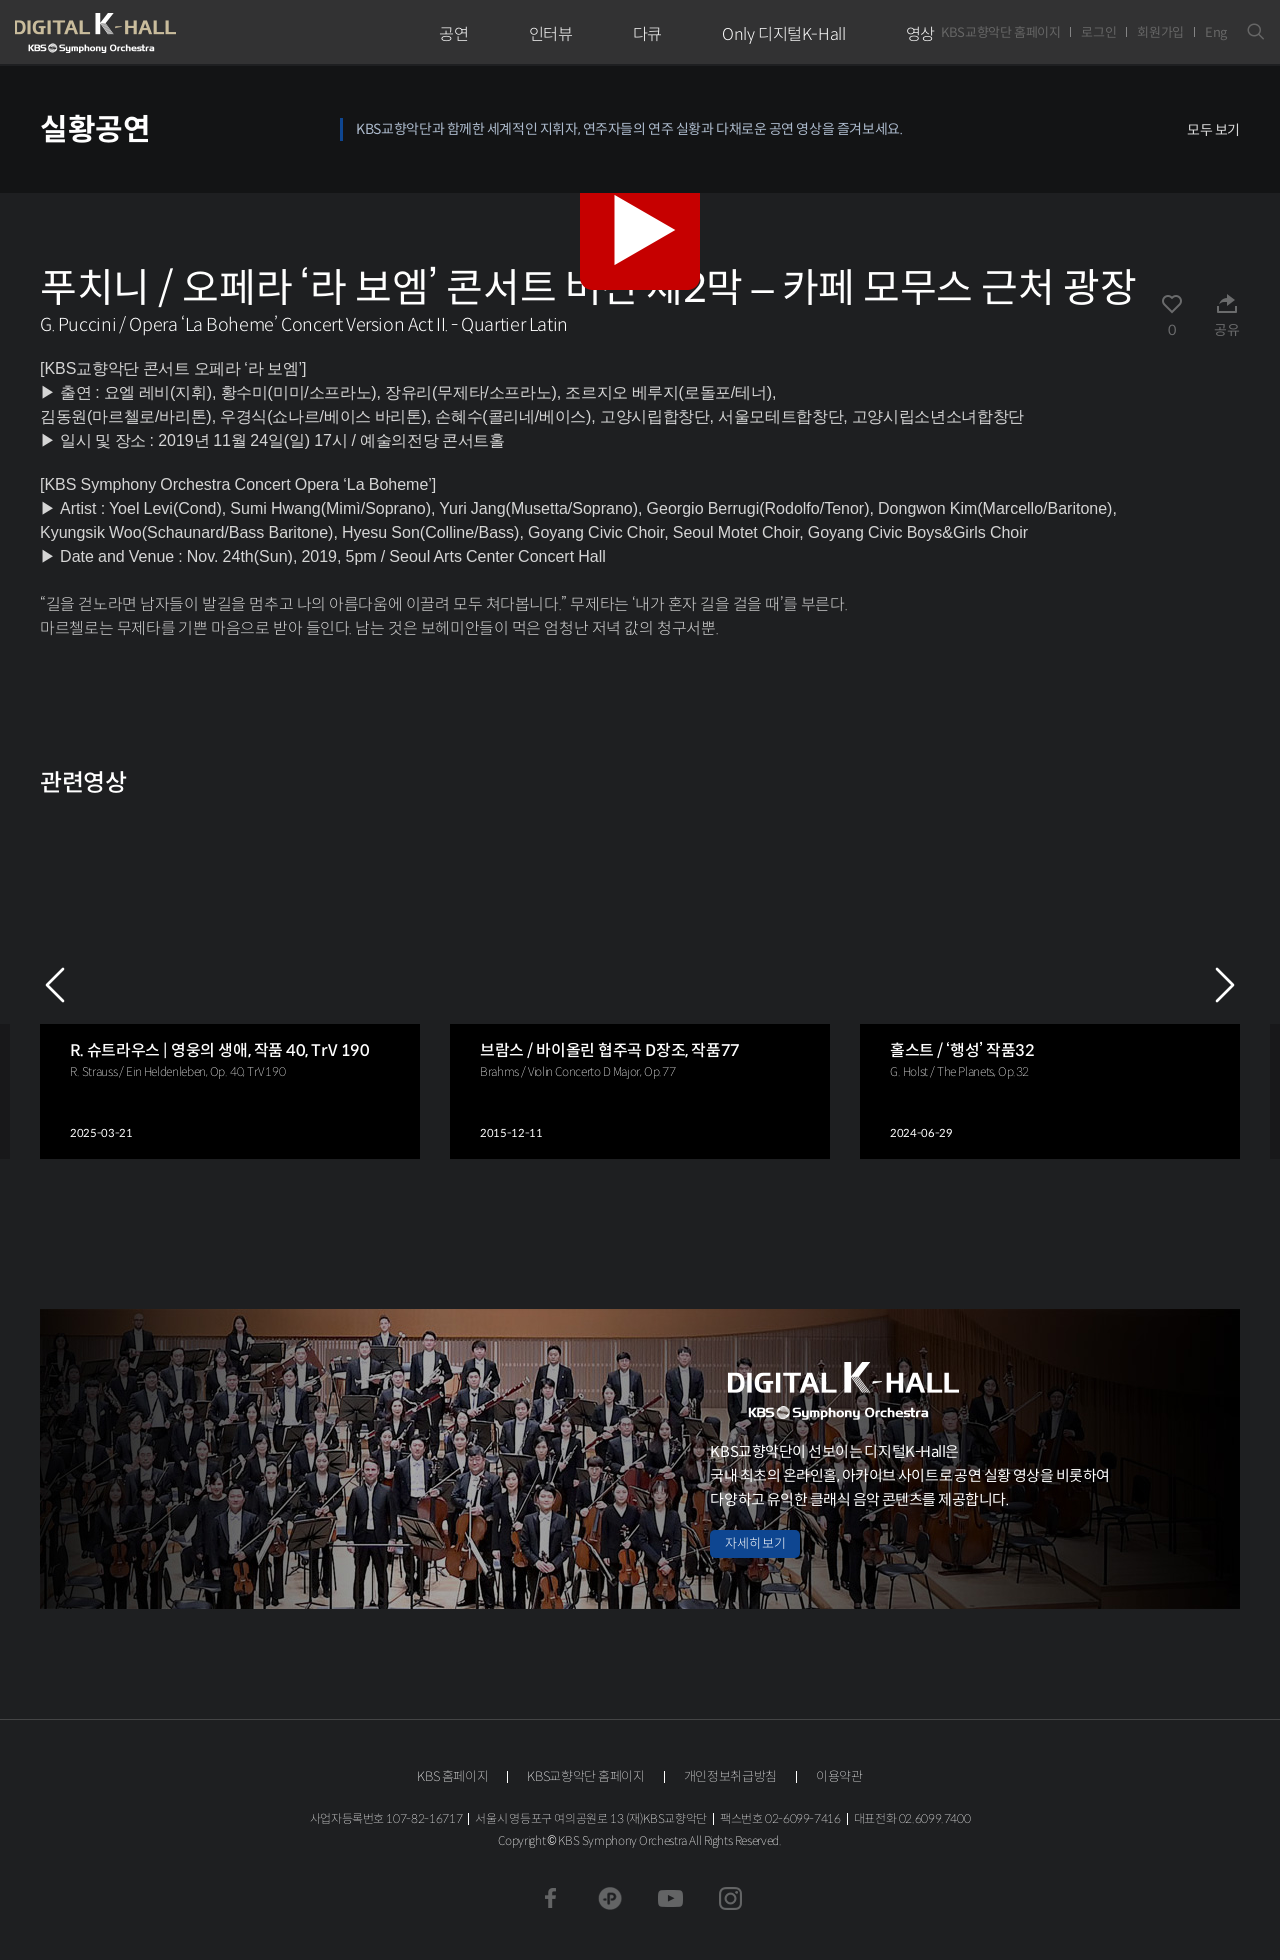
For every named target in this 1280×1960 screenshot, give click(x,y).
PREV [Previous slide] (55, 985)
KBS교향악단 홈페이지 (1000, 32)
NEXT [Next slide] (1225, 985)
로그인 (1098, 32)
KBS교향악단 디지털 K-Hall (142, 33)
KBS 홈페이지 (452, 1776)
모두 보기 (1213, 130)
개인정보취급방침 (730, 1776)
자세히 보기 (755, 1543)
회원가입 (1160, 32)
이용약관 (839, 1776)
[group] (230, 984)
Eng (1216, 32)
